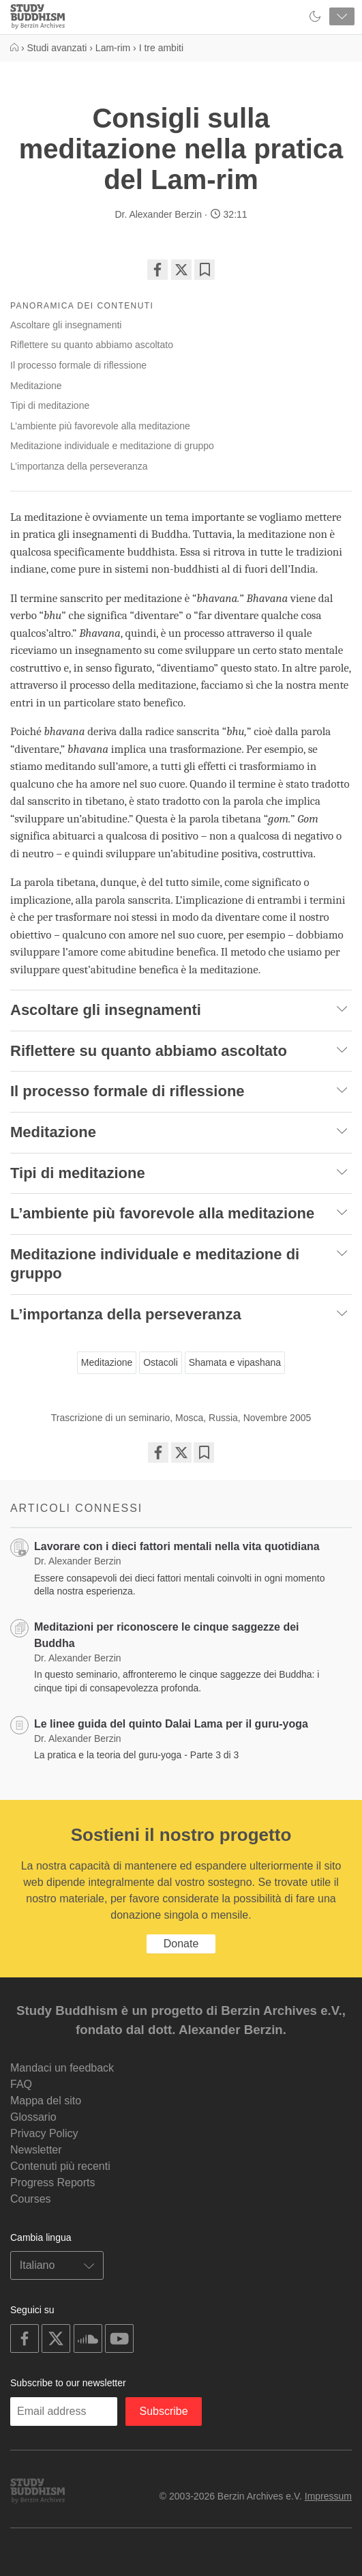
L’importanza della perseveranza (79, 466)
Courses (30, 2199)
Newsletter (36, 2150)
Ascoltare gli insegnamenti (65, 324)
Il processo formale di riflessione (78, 365)
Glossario (33, 2117)
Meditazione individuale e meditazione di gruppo (112, 445)
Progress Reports (52, 2182)
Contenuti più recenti (60, 2166)
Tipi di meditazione (49, 405)
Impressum (328, 2496)
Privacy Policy (44, 2133)
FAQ (21, 2084)
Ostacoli (160, 1362)
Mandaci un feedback (62, 2068)
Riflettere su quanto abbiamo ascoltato (91, 344)
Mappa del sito (45, 2100)
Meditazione (36, 385)
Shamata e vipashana (235, 1362)
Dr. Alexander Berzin (158, 214)
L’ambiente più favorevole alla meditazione (100, 425)
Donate (181, 1943)
